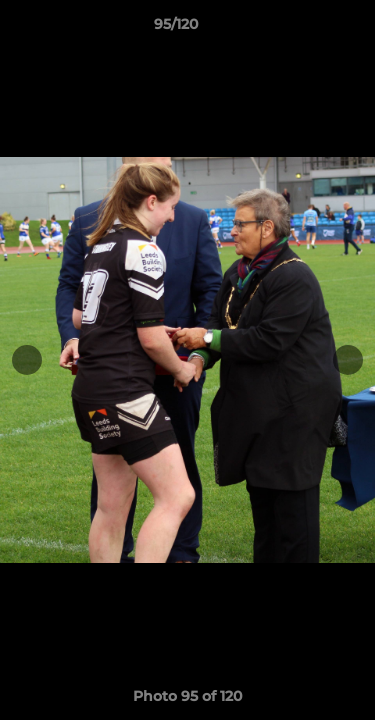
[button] (303, 29)
